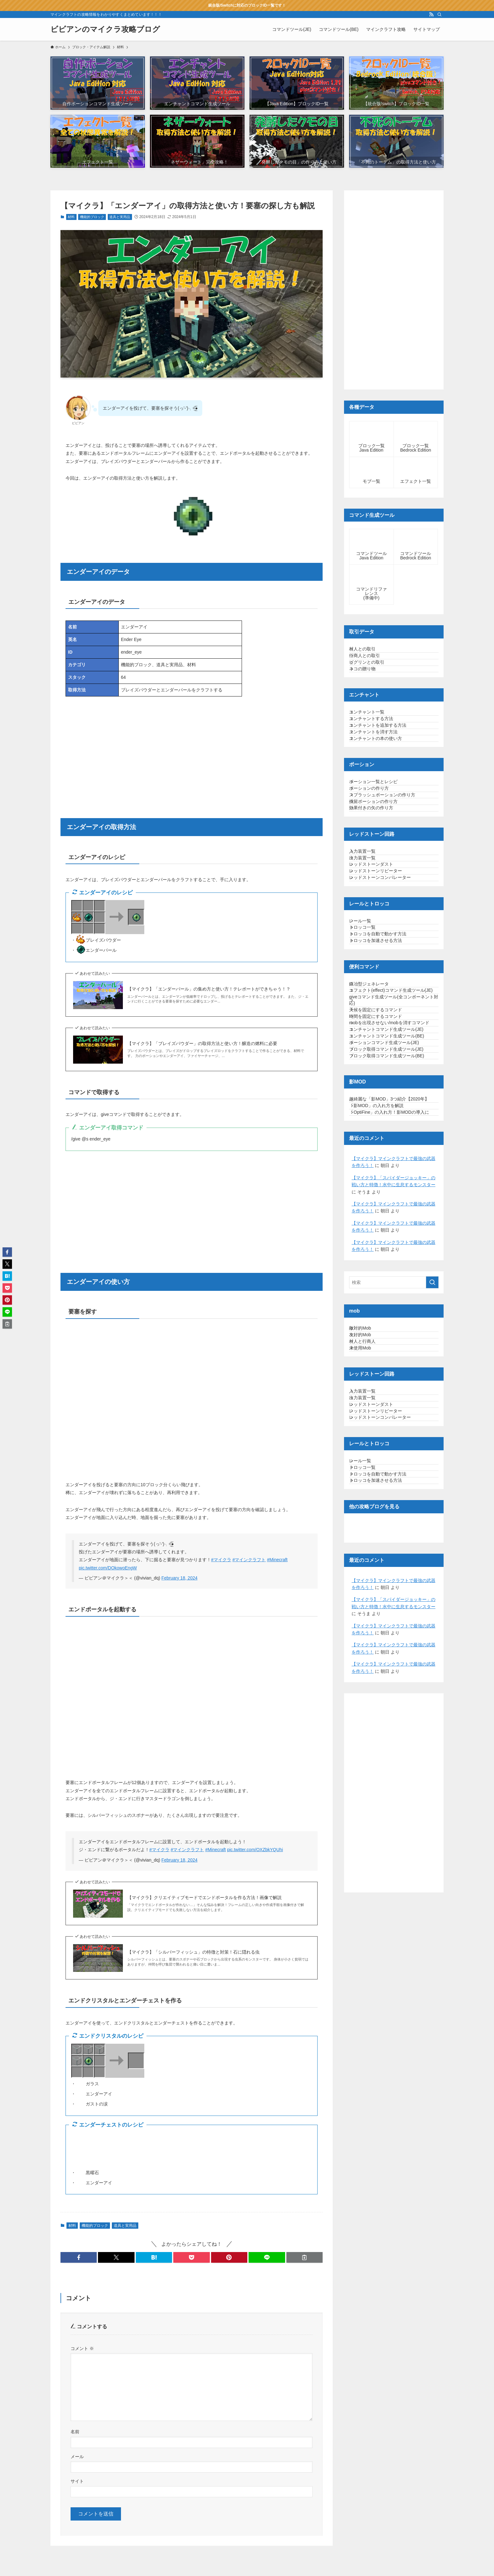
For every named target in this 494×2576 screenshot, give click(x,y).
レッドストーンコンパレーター (386, 998)
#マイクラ (221, 1559)
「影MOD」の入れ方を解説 (383, 1356)
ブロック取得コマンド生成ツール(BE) (393, 1287)
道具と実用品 (119, 217)
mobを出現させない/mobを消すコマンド (393, 1218)
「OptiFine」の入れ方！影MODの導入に (393, 1372)
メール (77, 2456)
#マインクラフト (249, 1559)
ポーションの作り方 (375, 856)
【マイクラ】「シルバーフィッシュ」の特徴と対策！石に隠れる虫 (193, 1952)
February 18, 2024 (179, 1577)
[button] (78, 2257)
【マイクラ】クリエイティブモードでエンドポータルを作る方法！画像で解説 (204, 1897)
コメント (82, 2348)
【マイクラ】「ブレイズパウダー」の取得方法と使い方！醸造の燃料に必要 (202, 1043)
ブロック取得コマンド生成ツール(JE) (393, 1273)
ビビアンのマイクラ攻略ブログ (105, 29)
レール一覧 (367, 1048)
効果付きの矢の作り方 (378, 895)
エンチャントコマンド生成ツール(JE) (393, 1234)
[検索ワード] (394, 1549)
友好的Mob (366, 1611)
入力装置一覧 (369, 946)
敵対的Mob (366, 1598)
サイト (77, 2481)
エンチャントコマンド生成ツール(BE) (393, 1247)
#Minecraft (277, 1559)
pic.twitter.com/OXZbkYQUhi (255, 1849)
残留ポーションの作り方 (380, 883)
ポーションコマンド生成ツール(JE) (391, 1260)
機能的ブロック (92, 217)
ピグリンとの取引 (373, 678)
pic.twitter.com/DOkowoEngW (108, 1567)
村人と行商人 (369, 1624)
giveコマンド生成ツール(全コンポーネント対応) (393, 1173)
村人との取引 (369, 652)
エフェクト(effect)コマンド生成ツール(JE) (393, 1153)
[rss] (431, 14)
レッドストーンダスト (378, 972)
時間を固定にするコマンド (382, 1202)
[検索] (439, 14)
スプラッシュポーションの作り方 (389, 869)
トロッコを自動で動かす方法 (384, 1074)
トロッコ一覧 (369, 1061)
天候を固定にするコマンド (382, 1189)
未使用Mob (366, 1637)
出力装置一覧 (369, 959)
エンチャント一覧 (373, 741)
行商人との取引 (371, 665)
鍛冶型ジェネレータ (375, 1137)
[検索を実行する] (432, 1549)
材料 (71, 217)
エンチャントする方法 (378, 754)
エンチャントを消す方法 (380, 780)
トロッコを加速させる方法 (382, 1087)
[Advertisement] (192, 749)
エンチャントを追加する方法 (384, 767)
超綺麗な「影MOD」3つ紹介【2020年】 (391, 1340)
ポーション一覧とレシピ (380, 843)
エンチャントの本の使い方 (382, 793)
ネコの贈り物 (369, 691)
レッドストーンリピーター (382, 985)
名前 (75, 2431)
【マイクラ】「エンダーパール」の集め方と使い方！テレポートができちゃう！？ (208, 988)
